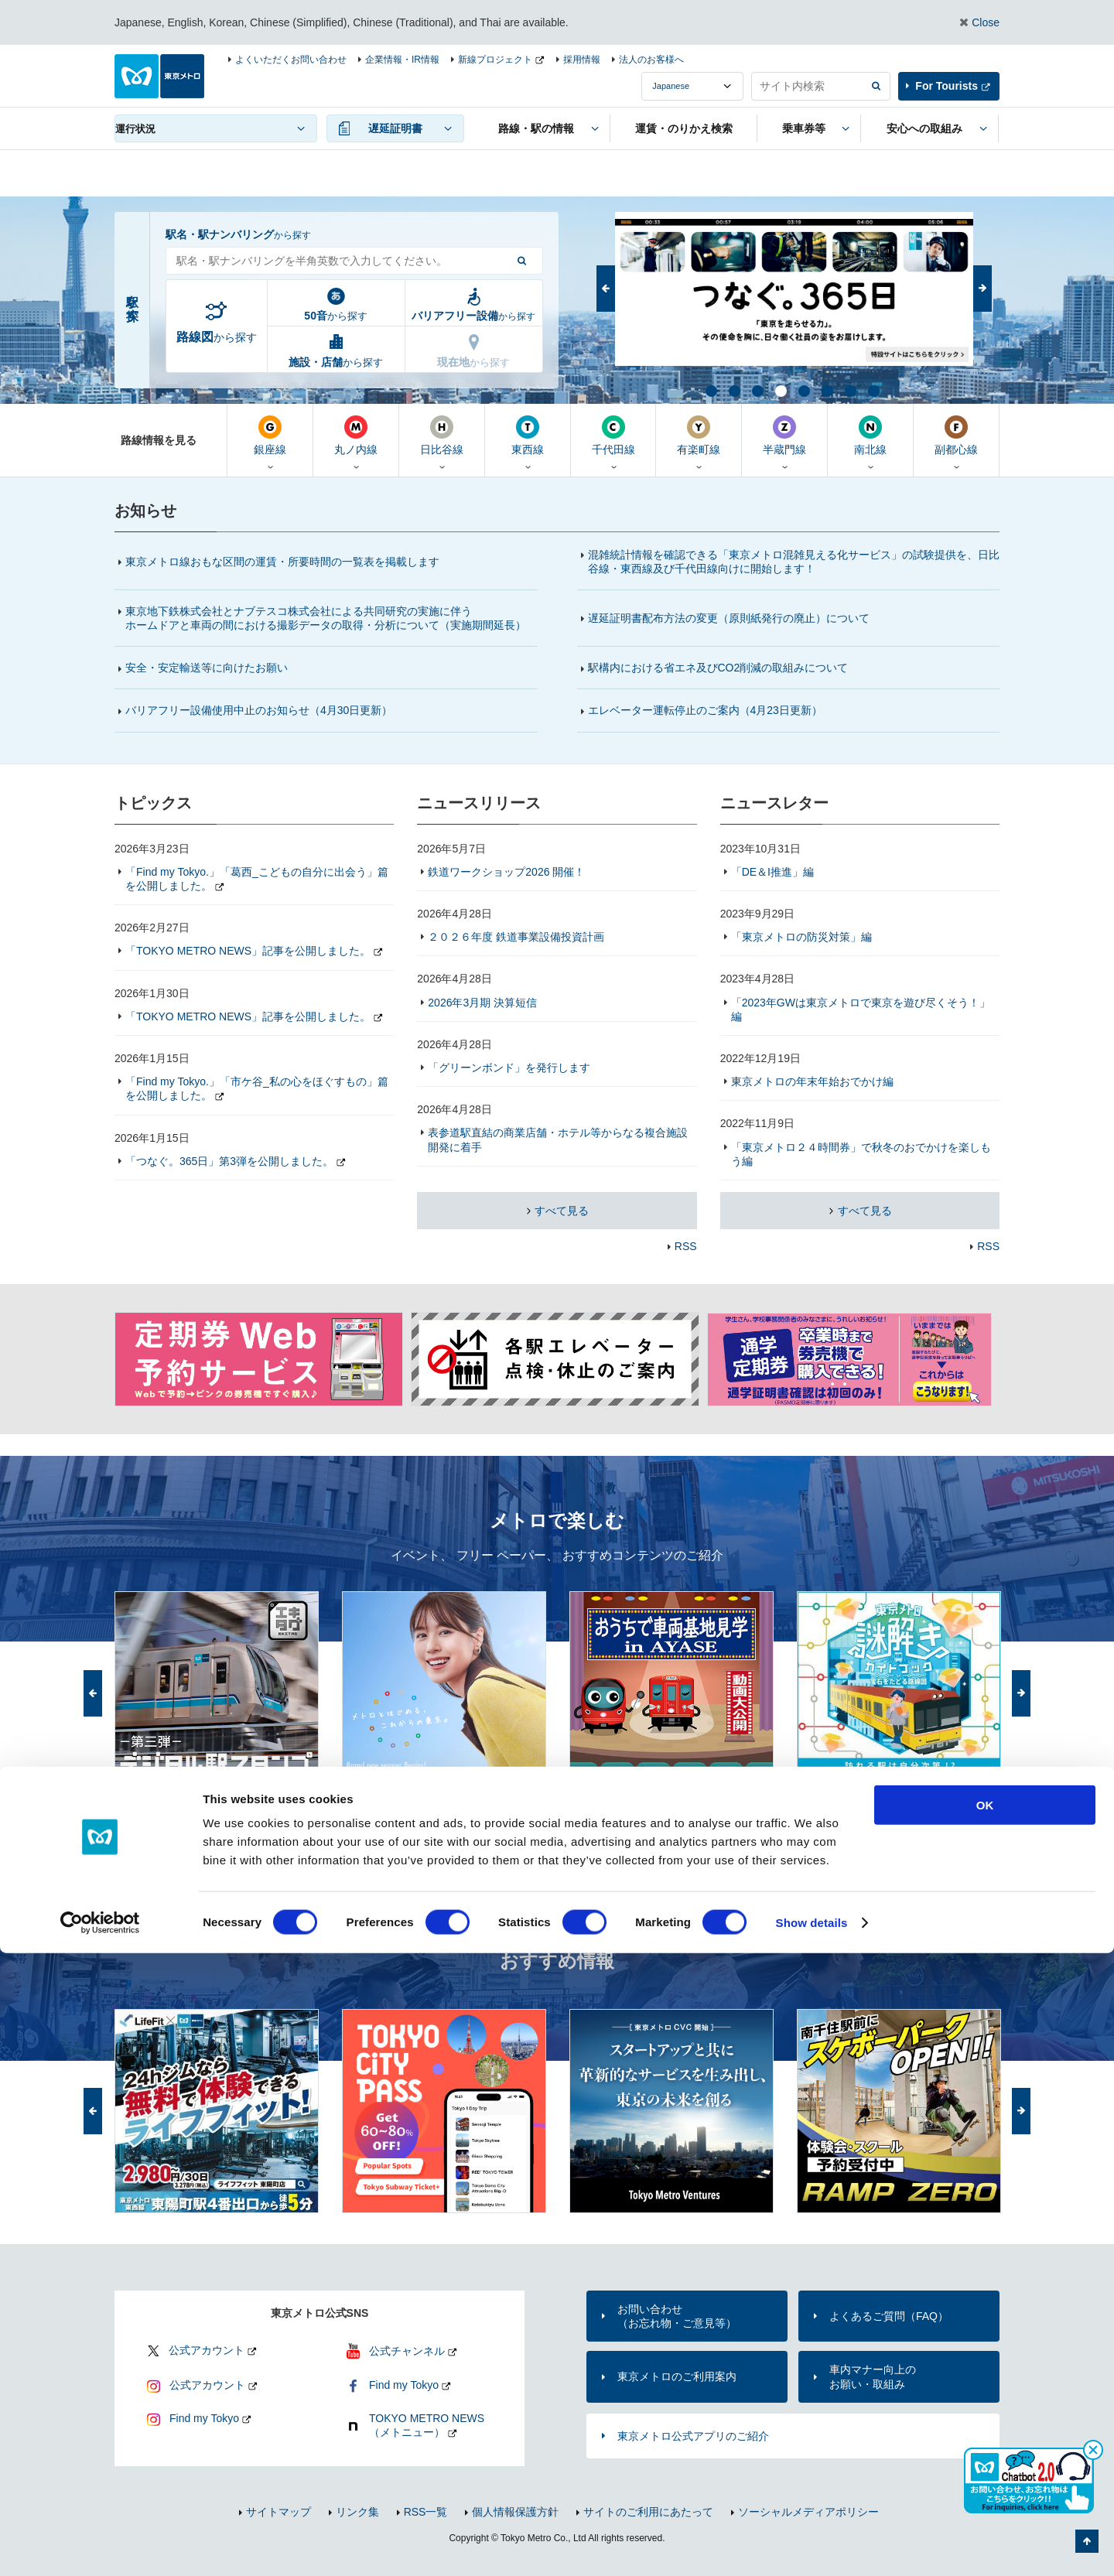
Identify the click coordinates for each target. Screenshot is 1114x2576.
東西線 (527, 435)
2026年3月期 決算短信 (482, 1002)
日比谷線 (441, 435)
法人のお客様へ (651, 59)
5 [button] (803, 390)
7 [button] (849, 390)
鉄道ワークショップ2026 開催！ (506, 872)
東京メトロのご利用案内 (676, 2376)
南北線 (870, 435)
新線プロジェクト (495, 59)
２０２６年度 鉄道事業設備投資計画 (516, 937)
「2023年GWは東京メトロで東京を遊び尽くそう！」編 (860, 1009)
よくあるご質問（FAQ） (888, 2316)
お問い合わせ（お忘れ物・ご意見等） (676, 2316)
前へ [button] (605, 288)
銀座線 (270, 435)
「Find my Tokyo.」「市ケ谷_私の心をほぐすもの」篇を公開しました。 (256, 1088)
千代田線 (613, 435)
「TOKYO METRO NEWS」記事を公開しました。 (248, 951)
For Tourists (946, 86)
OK (985, 2427)
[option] (794, 288)
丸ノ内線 (356, 435)
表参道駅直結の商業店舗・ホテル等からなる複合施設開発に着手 (558, 1139)
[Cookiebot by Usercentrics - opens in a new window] (100, 2545)
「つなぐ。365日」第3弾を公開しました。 (229, 1161)
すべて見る (560, 1210)
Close (986, 22)
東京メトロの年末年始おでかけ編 (812, 1081)
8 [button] (872, 390)
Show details (812, 2545)
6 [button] (826, 390)
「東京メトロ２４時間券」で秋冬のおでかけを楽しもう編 (861, 1154)
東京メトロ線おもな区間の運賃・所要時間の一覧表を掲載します (282, 561)
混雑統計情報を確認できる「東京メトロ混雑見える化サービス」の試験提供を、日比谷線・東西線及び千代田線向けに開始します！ (794, 561)
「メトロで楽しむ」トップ (935, 1818)
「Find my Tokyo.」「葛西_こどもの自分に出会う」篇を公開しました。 (256, 879)
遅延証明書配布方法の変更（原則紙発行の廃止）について (729, 618)
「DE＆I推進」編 (772, 872)
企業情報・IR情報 (402, 59)
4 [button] (779, 390)
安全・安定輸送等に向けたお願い (206, 667)
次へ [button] (982, 288)
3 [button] (756, 390)
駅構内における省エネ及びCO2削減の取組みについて (718, 667)
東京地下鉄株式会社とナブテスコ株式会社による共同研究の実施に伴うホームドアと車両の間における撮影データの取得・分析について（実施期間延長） (325, 618)
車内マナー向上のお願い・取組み (872, 2376)
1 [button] (710, 390)
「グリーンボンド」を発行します (509, 1067)
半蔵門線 (784, 435)
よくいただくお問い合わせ (291, 59)
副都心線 (956, 435)
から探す (216, 336)
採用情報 (581, 59)
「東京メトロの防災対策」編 (801, 937)
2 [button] (733, 390)
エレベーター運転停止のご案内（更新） (705, 710)
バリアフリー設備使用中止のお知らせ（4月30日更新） (265, 710)
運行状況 (135, 129)
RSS (686, 1246)
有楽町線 (698, 435)
